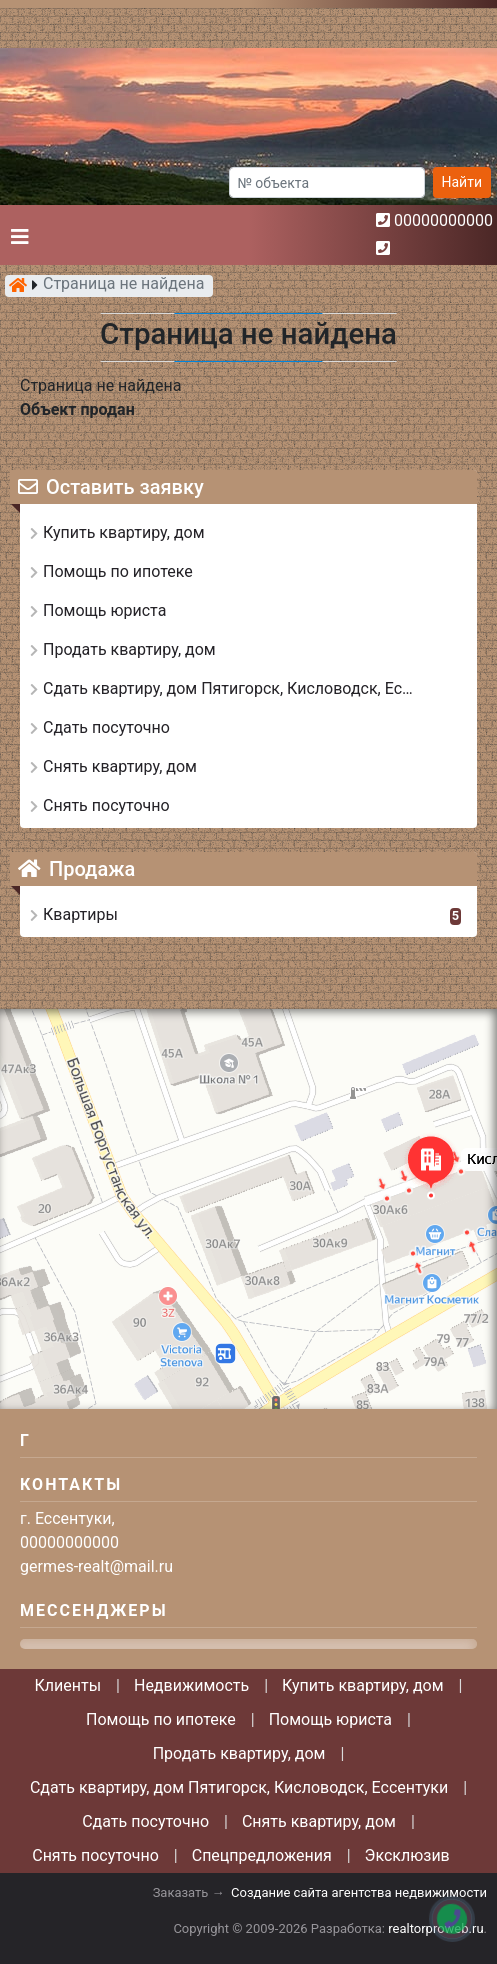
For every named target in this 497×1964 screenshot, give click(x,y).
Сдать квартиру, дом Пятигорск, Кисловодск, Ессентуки (239, 1787)
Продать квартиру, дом (239, 1753)
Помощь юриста (330, 1719)
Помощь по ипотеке (161, 1719)
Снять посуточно (95, 1855)
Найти (462, 182)
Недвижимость (191, 1685)
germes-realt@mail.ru (96, 1566)
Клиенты (68, 1685)
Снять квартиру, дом (319, 1821)
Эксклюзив (407, 1855)
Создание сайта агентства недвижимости (359, 1892)
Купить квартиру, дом (363, 1685)
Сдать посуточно (145, 1821)
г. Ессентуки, (67, 1518)
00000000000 (443, 220)
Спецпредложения (262, 1855)
